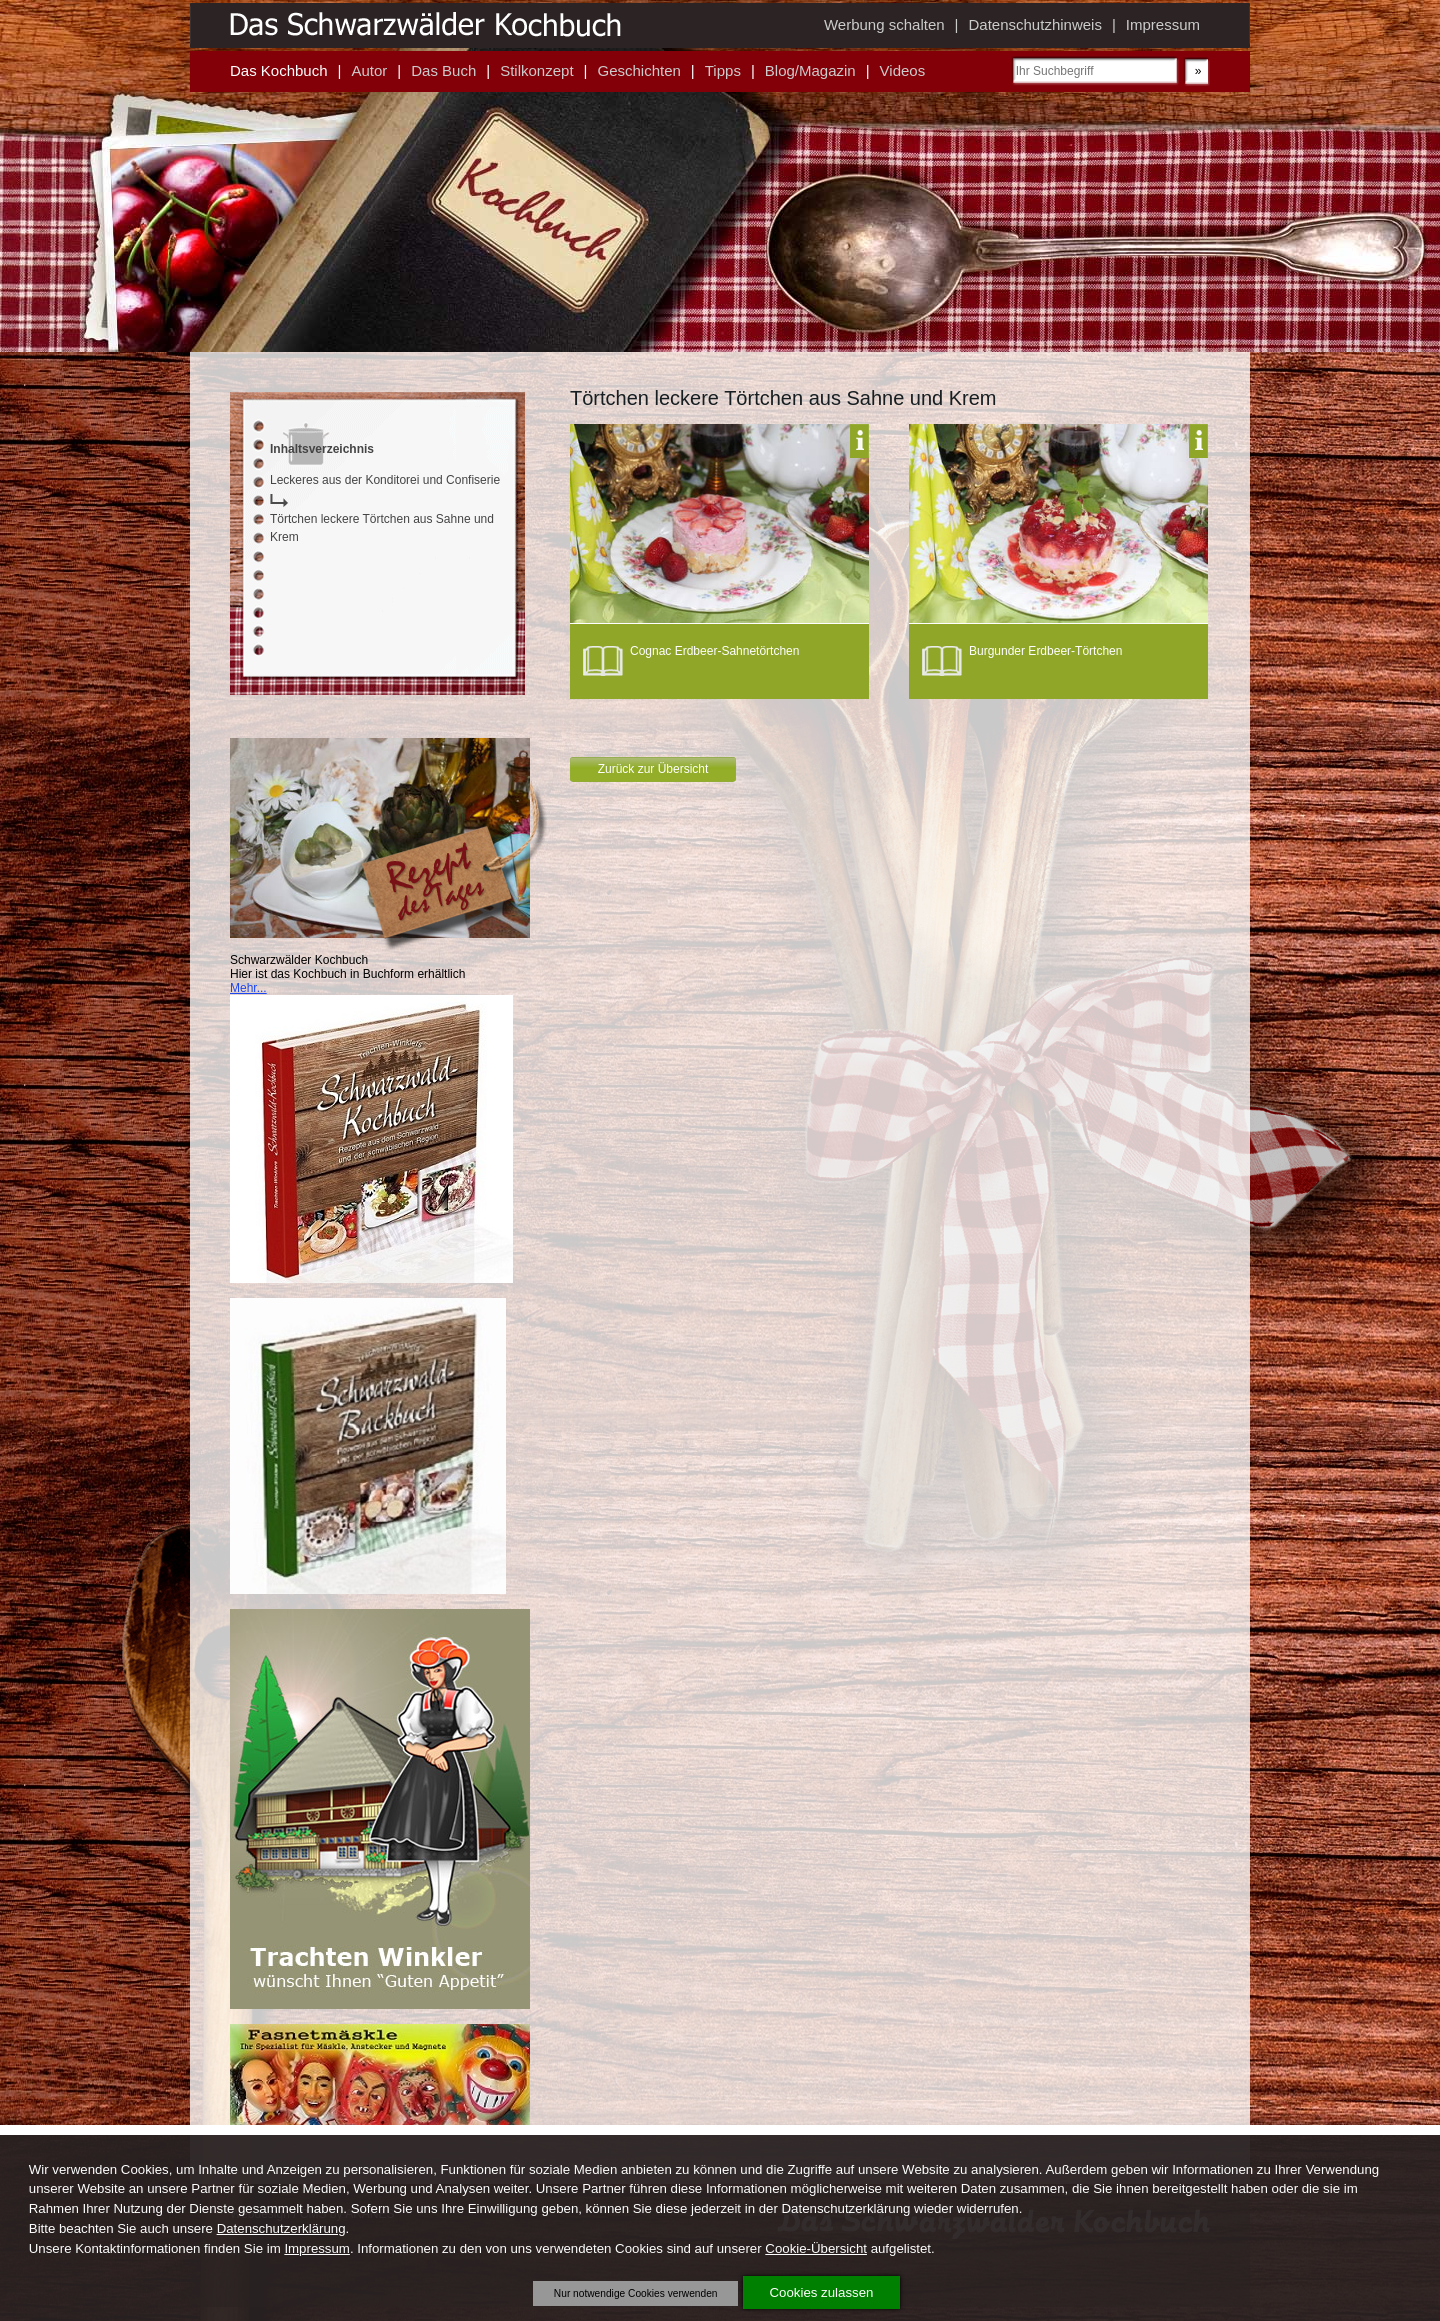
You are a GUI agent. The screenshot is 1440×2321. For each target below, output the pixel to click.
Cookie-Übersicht (816, 2248)
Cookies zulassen (822, 2292)
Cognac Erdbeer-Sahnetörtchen (714, 651)
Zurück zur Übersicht (653, 769)
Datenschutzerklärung (281, 2228)
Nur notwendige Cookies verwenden (636, 2293)
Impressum (317, 2248)
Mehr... (248, 988)
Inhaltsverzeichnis (322, 449)
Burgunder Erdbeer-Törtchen (1045, 651)
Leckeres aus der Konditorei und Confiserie (385, 480)
